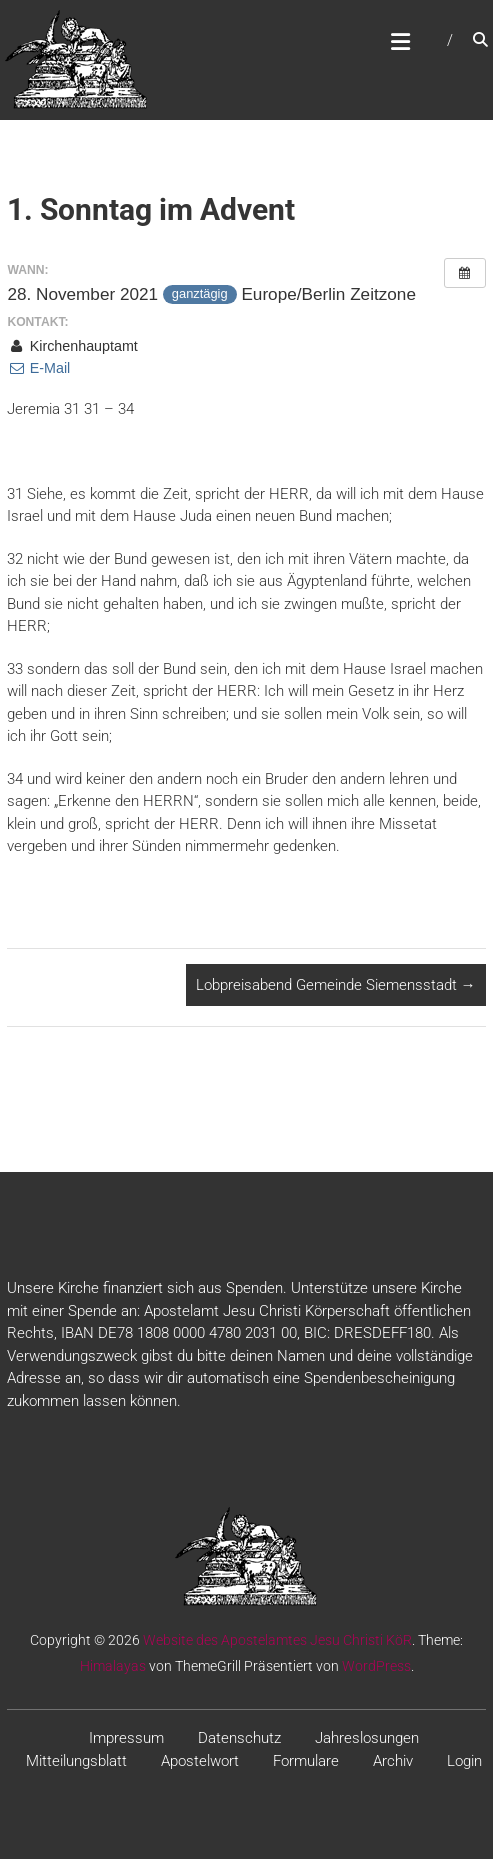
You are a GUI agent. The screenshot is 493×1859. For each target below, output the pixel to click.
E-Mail (38, 368)
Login (464, 1761)
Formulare (306, 1761)
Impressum (126, 1738)
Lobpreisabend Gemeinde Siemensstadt (336, 985)
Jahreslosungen (367, 1738)
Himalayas (113, 1666)
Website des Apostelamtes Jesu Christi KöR (277, 1640)
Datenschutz (239, 1738)
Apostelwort (200, 1761)
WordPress (376, 1666)
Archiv (393, 1761)
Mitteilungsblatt (76, 1761)
